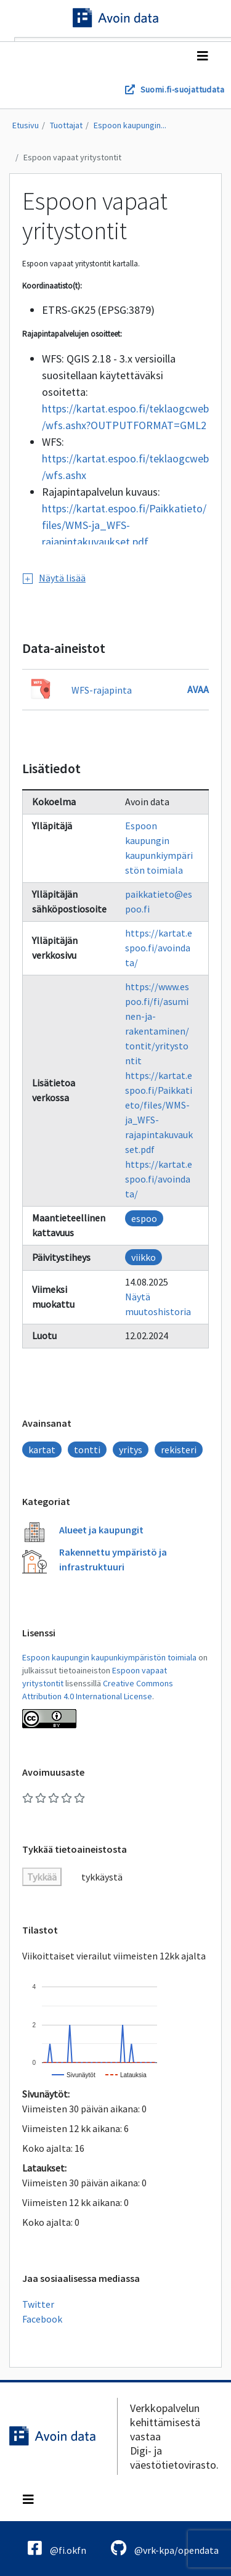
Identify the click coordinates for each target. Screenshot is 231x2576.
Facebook (42, 2319)
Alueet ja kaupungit (101, 1530)
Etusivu (25, 125)
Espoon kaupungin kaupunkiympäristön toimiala (109, 1657)
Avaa (198, 689)
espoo (144, 1218)
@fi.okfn (57, 2548)
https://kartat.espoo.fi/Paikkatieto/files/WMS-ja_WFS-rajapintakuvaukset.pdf (124, 525)
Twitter (38, 2304)
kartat (41, 1449)
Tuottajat (66, 125)
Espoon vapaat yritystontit (72, 157)
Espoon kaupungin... (130, 125)
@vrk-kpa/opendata (165, 2548)
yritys (130, 1449)
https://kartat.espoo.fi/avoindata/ (158, 948)
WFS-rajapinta (101, 690)
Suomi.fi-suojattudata (182, 89)
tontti (87, 1449)
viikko (143, 1257)
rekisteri (179, 1449)
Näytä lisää (54, 578)
